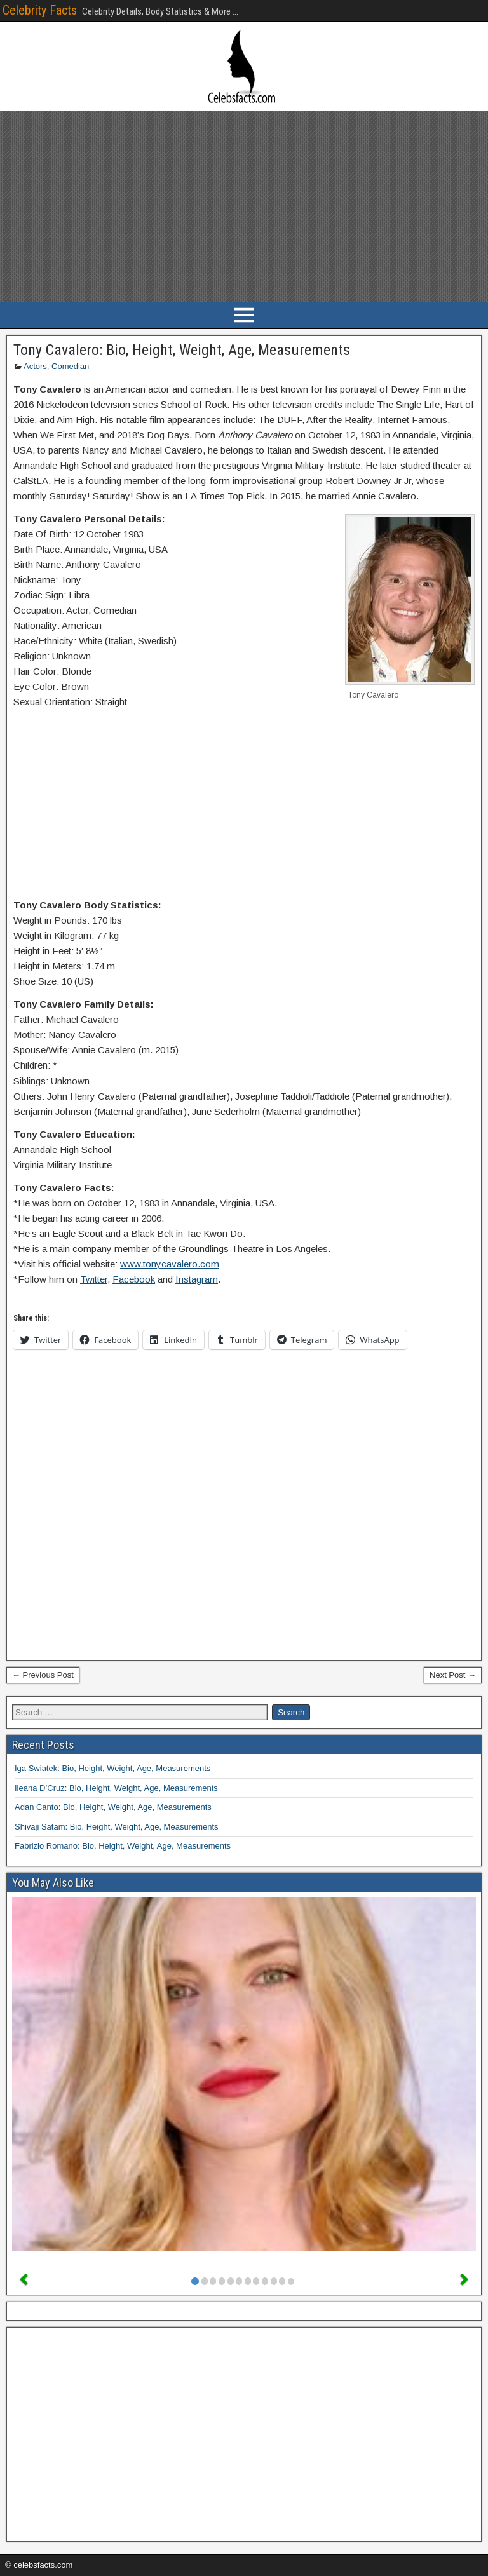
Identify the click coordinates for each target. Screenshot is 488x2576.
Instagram (196, 1279)
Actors (35, 366)
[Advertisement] (244, 206)
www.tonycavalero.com (169, 1263)
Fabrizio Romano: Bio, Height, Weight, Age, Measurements (123, 1846)
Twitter (93, 1279)
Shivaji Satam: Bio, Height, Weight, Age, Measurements (117, 1826)
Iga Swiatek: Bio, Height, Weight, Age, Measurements (112, 1768)
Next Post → (453, 1675)
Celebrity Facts (40, 10)
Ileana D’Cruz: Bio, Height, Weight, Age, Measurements (116, 1788)
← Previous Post (43, 1675)
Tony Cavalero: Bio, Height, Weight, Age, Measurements (181, 350)
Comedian (70, 366)
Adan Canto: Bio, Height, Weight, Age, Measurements (113, 1807)
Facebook (133, 1279)
